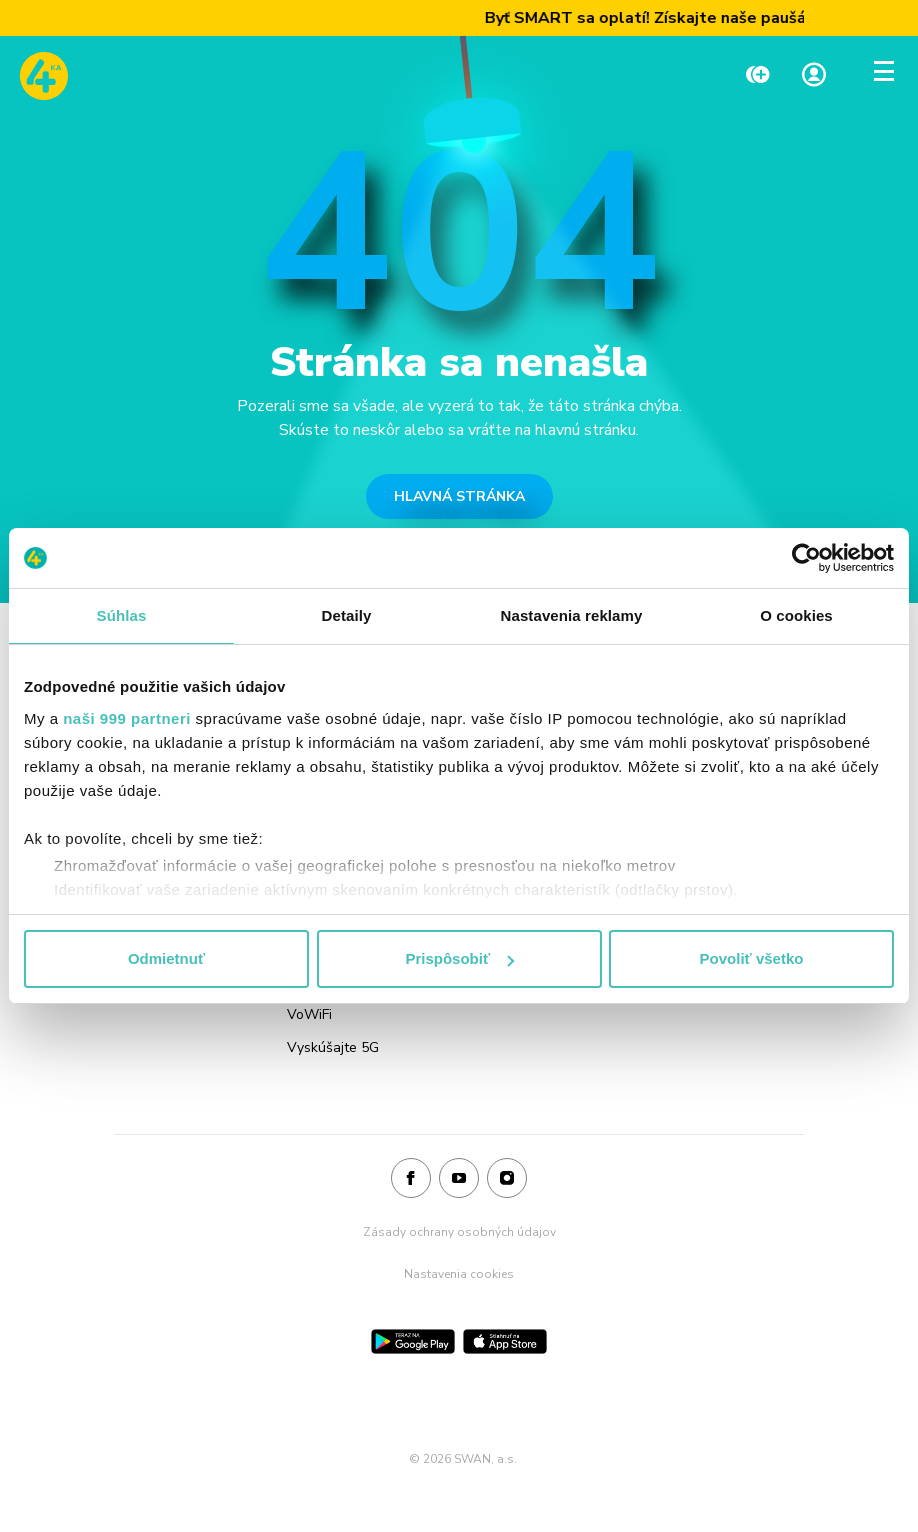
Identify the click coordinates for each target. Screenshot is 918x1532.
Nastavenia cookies (459, 1274)
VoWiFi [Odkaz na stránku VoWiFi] (309, 1014)
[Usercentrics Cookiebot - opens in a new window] (806, 558)
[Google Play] (413, 1341)
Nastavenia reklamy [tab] (572, 615)
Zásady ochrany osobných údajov (459, 1232)
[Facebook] (411, 1179)
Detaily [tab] (347, 615)
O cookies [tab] (796, 615)
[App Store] (505, 1341)
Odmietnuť (166, 958)
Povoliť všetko (752, 958)
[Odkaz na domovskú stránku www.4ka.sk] (44, 76)
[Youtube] (459, 1179)
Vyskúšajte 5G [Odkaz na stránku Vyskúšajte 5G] (333, 1047)
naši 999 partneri (127, 718)
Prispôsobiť (459, 958)
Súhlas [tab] (122, 615)
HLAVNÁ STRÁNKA (459, 496)
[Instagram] (507, 1179)
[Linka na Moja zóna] (814, 76)
